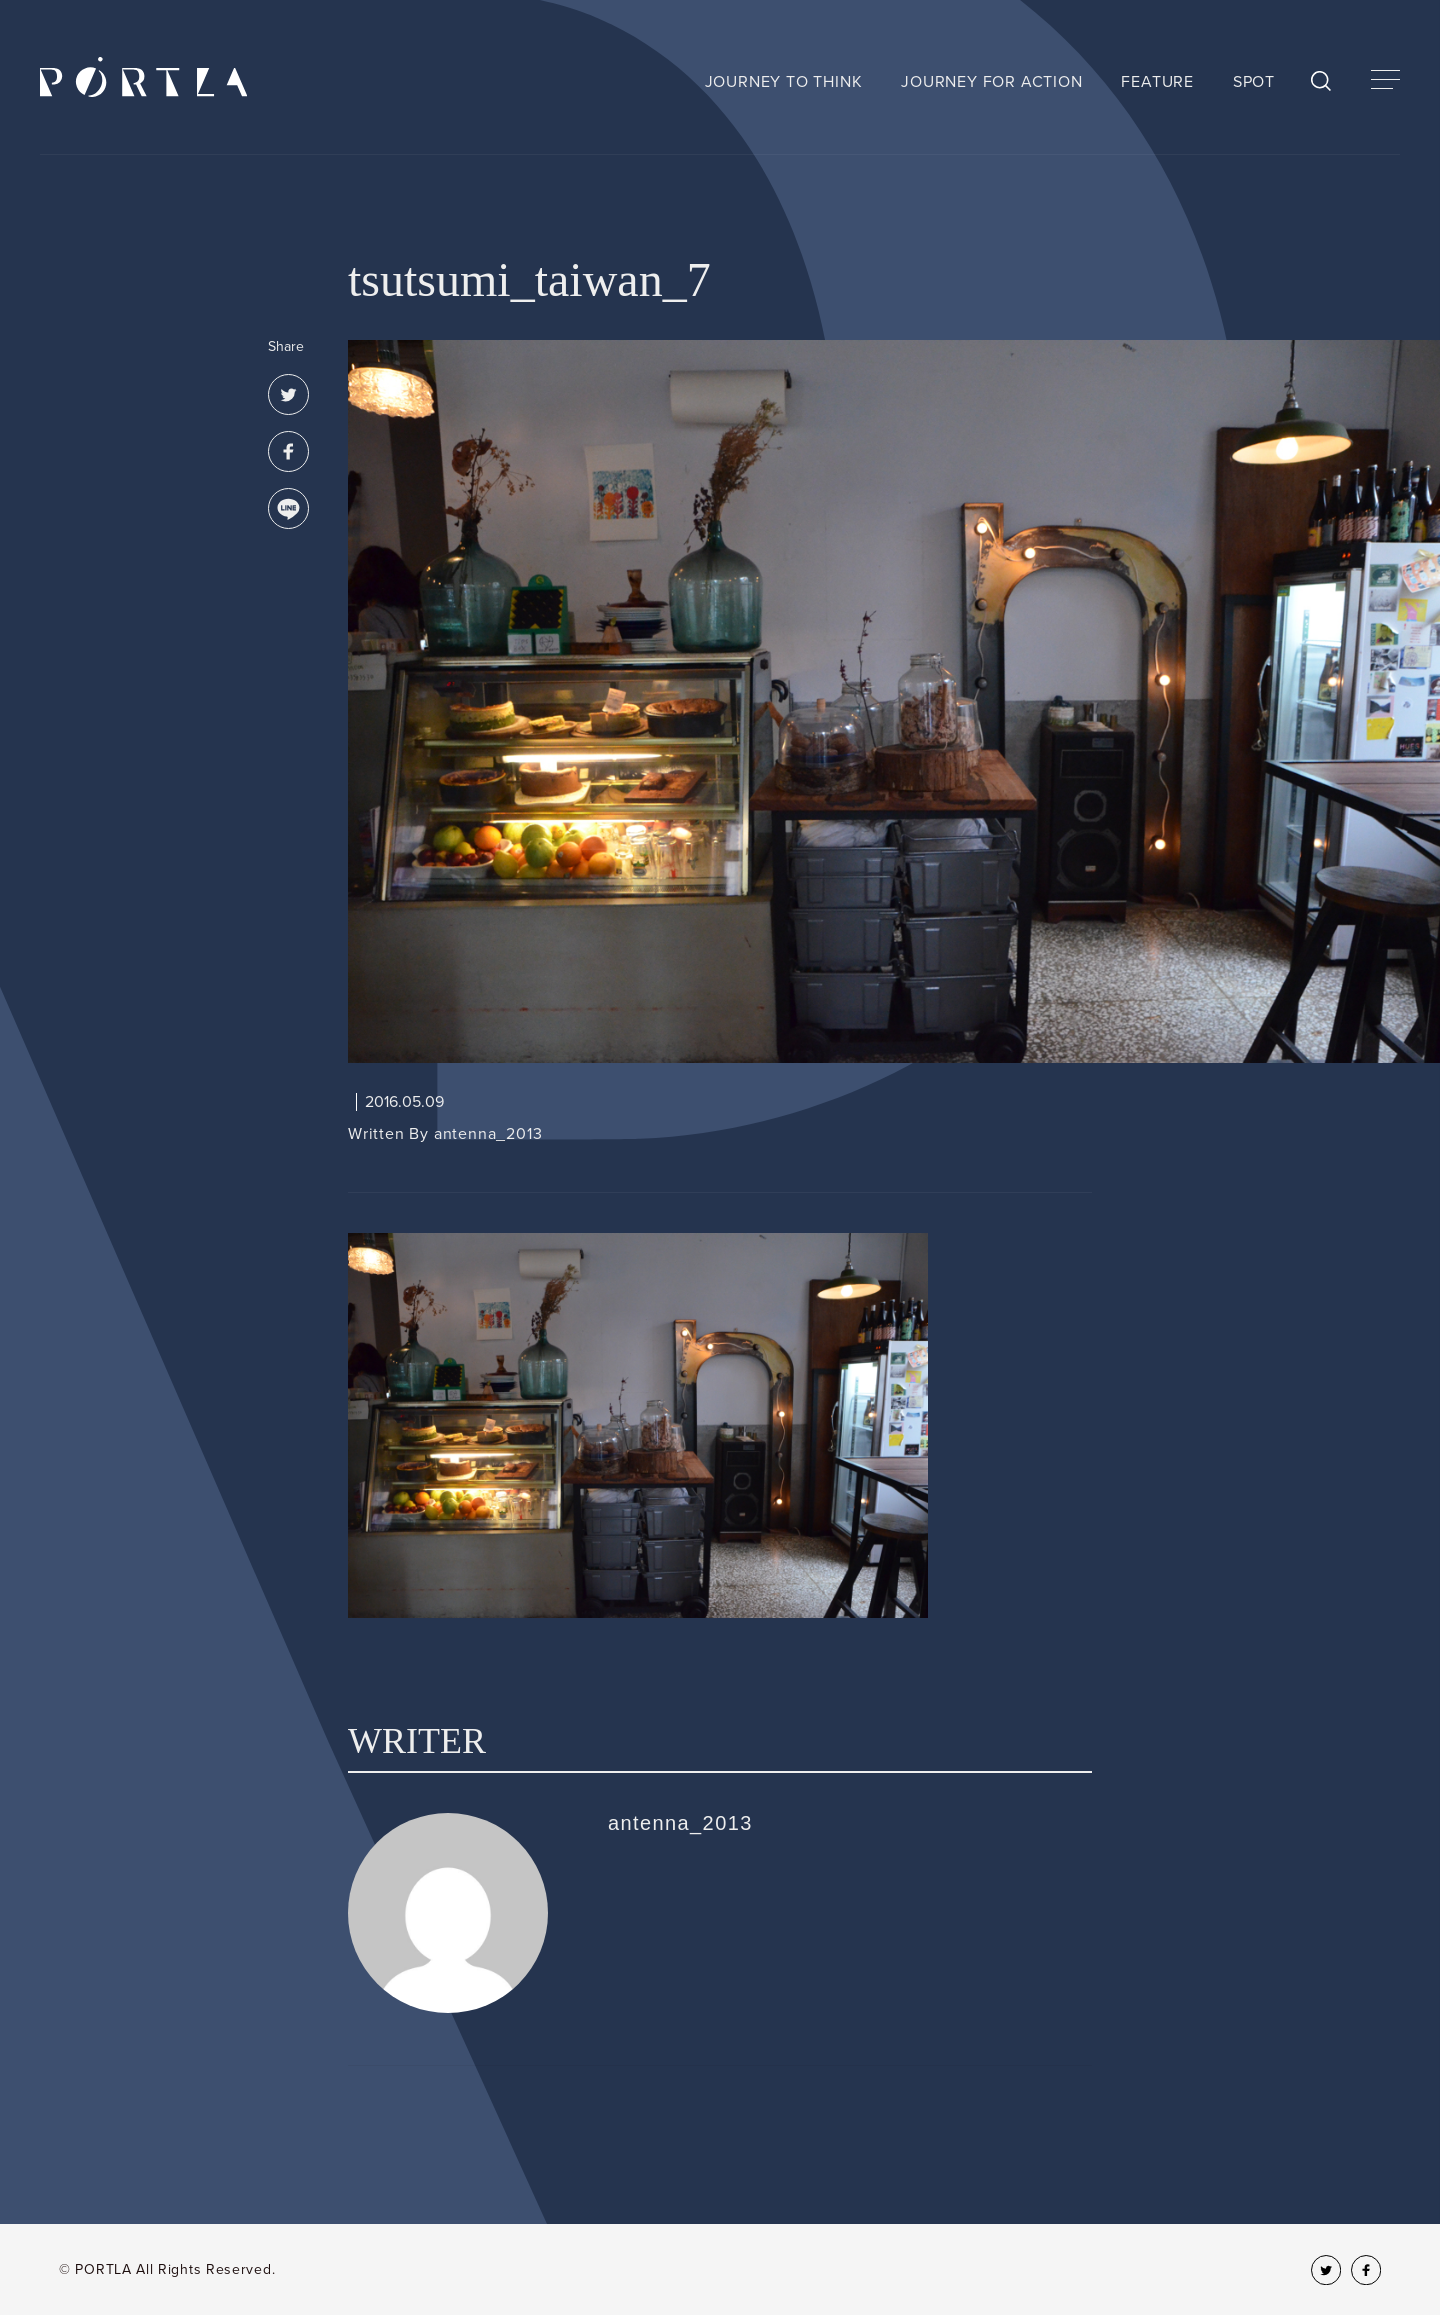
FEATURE (1157, 82)
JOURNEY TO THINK (784, 82)
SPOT (1254, 82)
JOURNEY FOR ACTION (991, 82)
